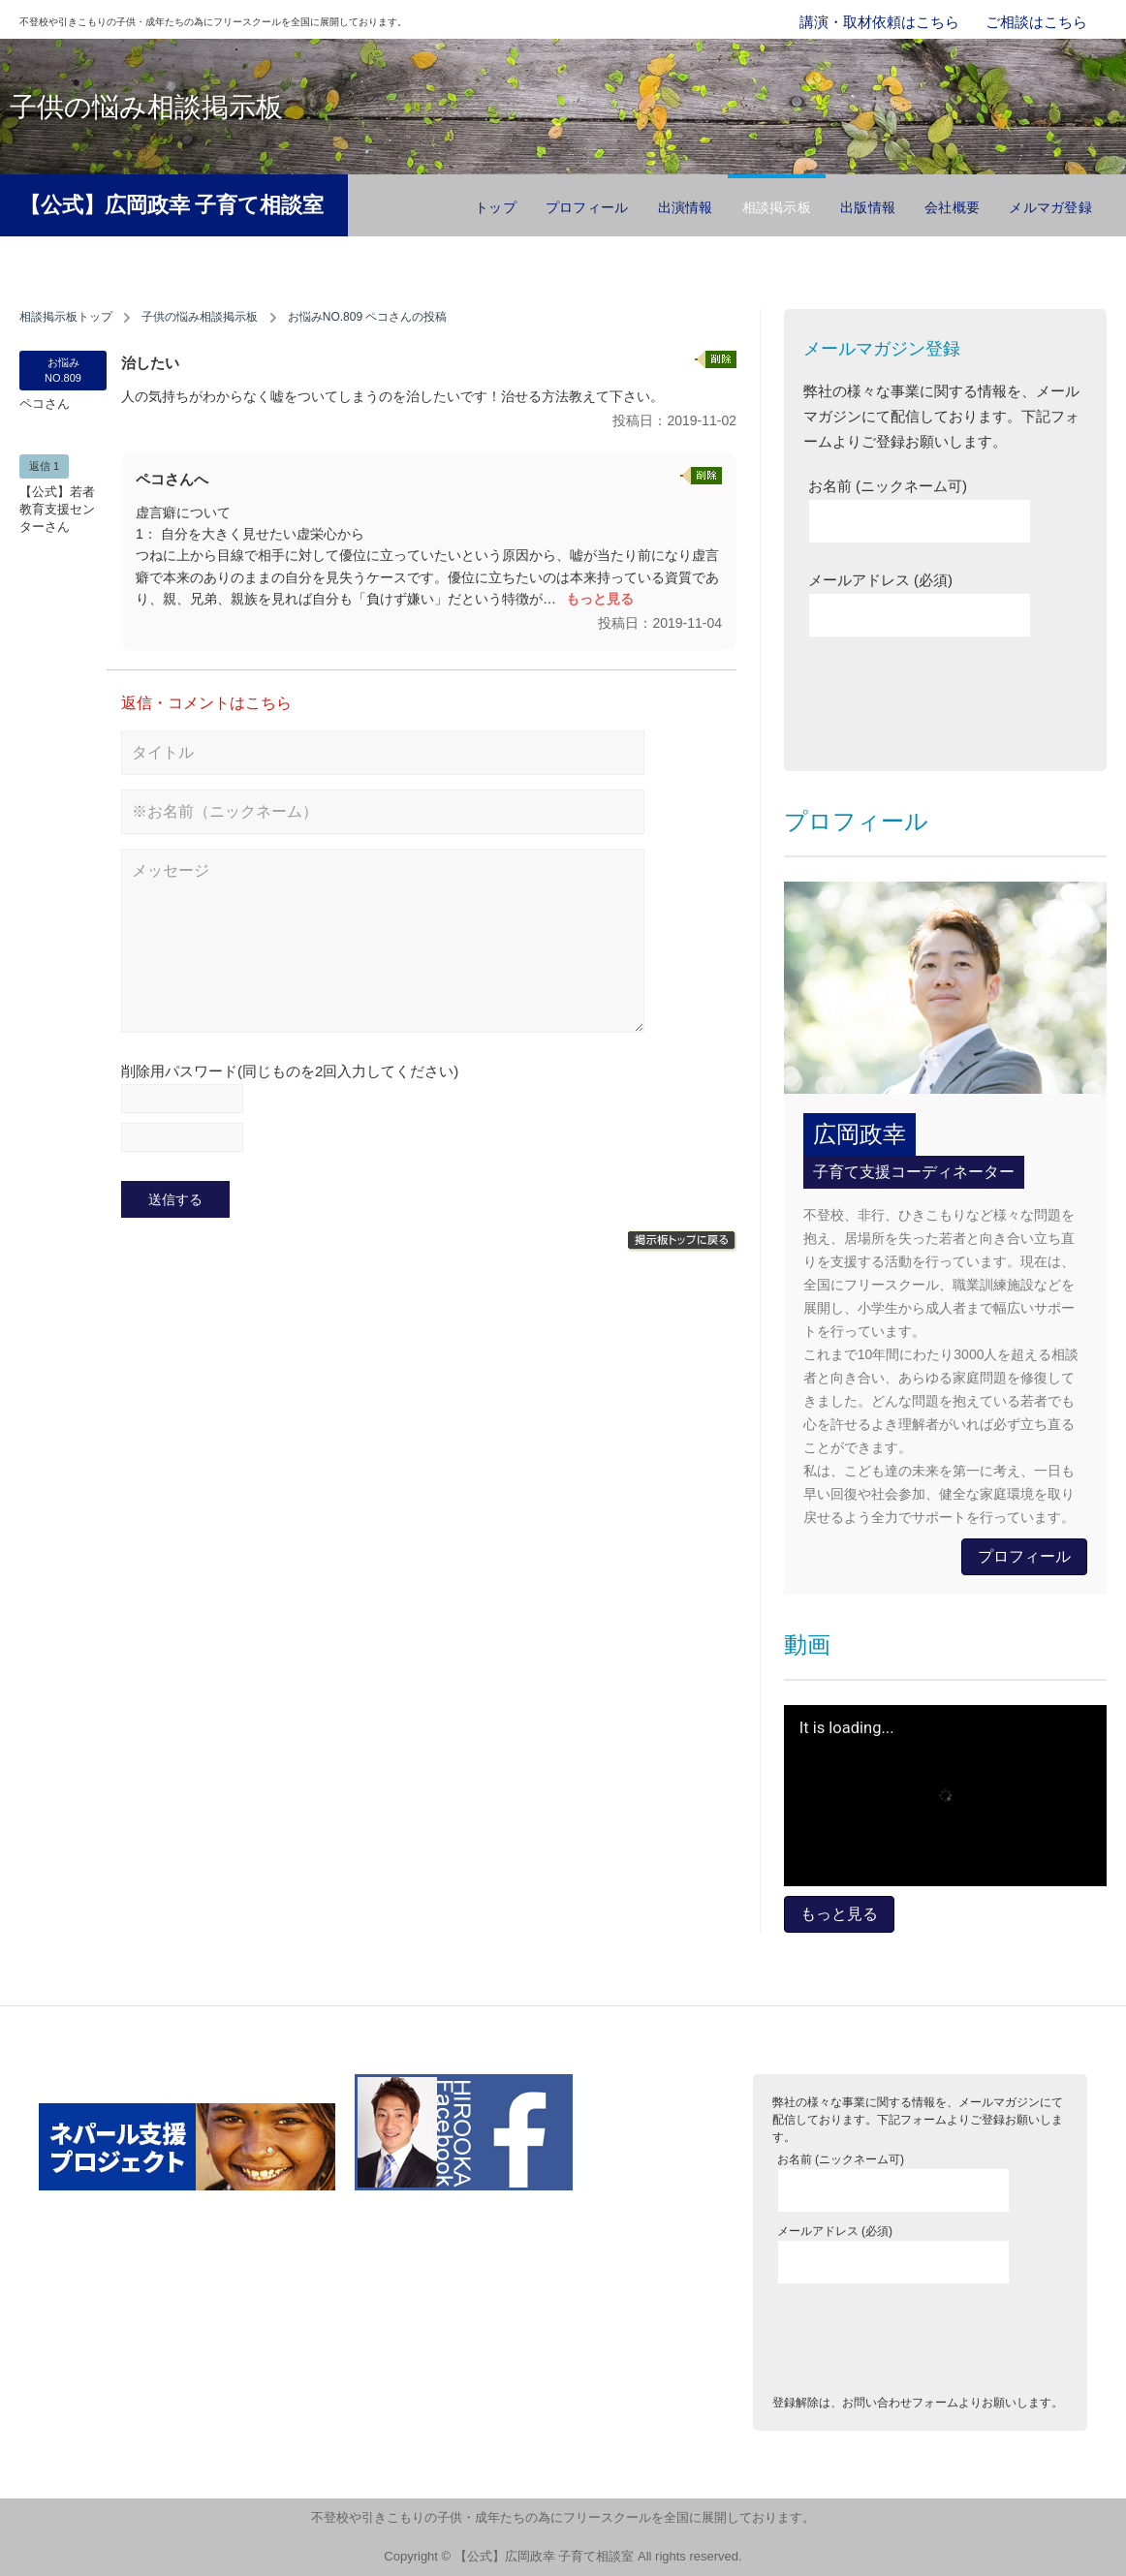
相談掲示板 (776, 207)
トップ (495, 207)
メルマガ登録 (1050, 207)
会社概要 (952, 207)
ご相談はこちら (1036, 22)
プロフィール (587, 207)
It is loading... (846, 1728)
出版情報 (867, 207)
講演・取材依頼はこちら (879, 22)
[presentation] (955, 699)
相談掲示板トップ (65, 317)
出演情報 (685, 207)
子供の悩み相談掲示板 (199, 317)
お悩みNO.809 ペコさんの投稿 (368, 317)
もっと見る (600, 598)
